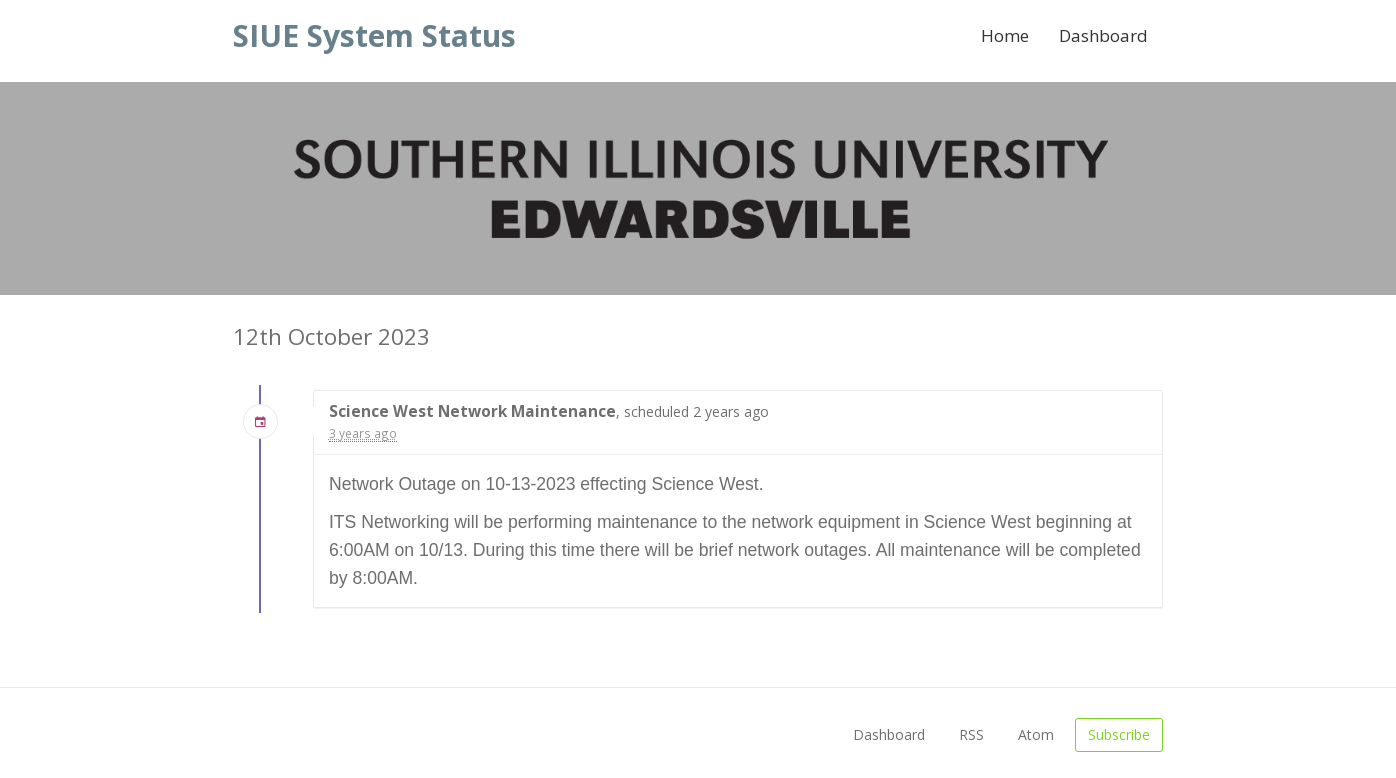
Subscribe (1119, 734)
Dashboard (1103, 35)
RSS (971, 734)
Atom (1036, 734)
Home (1005, 35)
